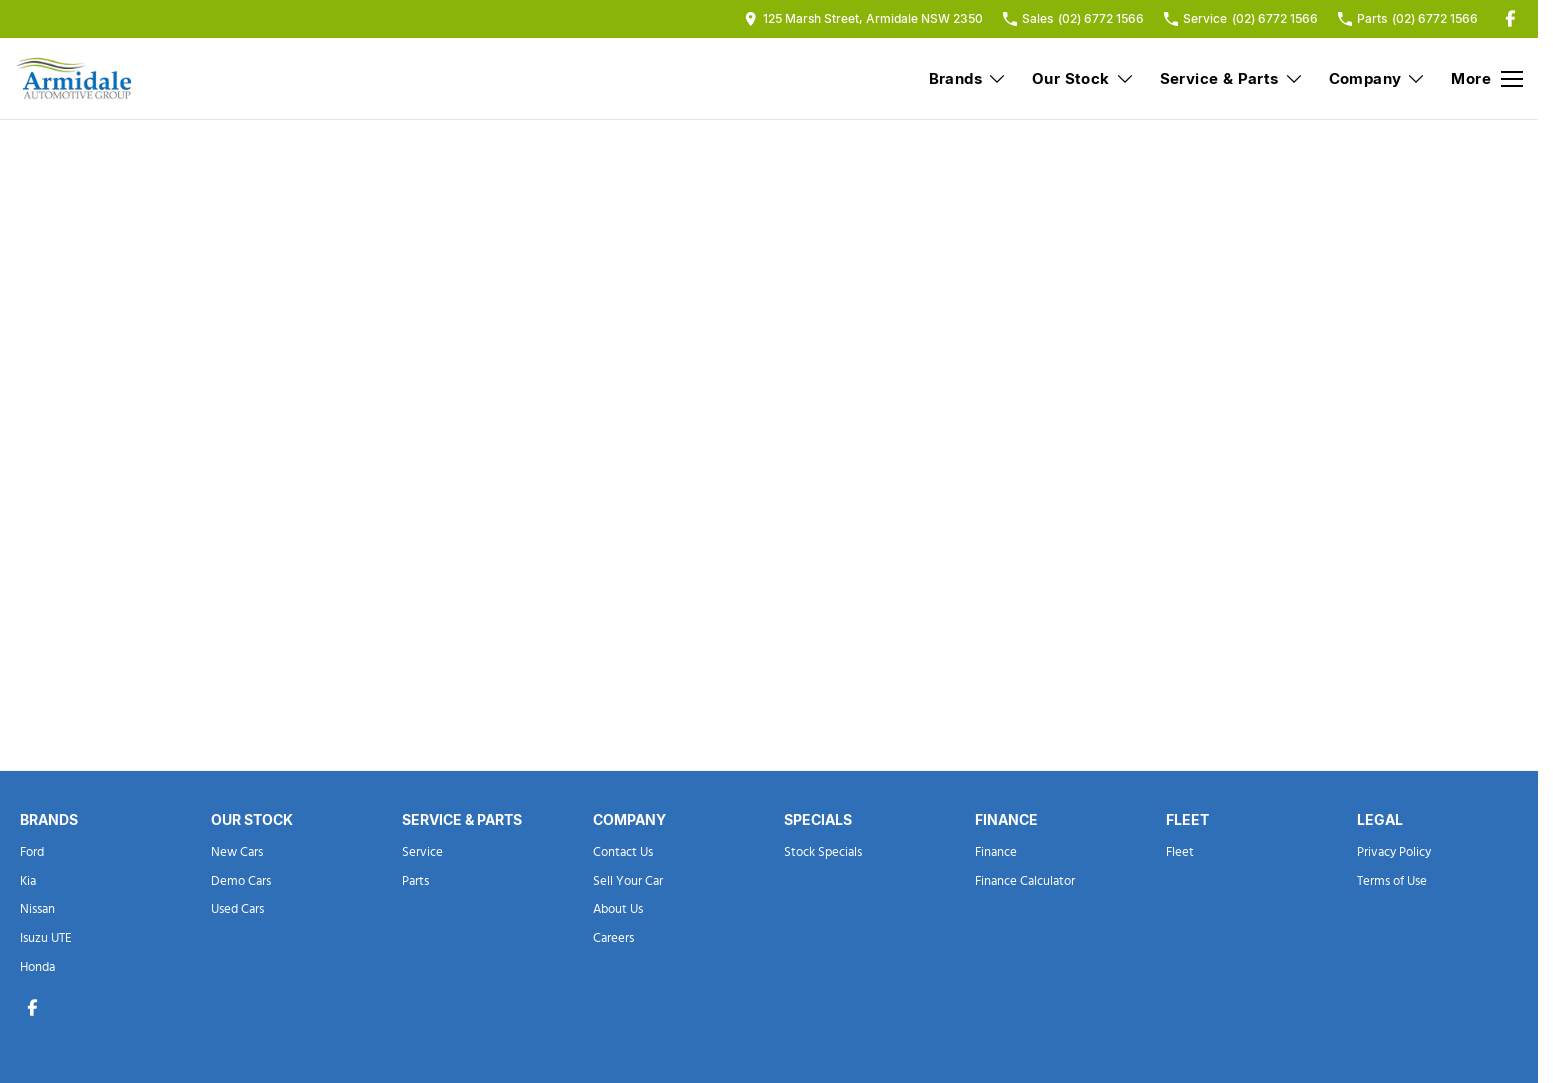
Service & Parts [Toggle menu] (1232, 78)
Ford (32, 852)
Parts (415, 881)
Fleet (1180, 852)
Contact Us (623, 852)
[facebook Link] (1510, 18)
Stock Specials (823, 852)
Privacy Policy (1394, 852)
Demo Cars (241, 881)
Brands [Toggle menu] (968, 78)
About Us (618, 909)
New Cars (237, 852)
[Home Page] (75, 79)
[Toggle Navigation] (1487, 79)
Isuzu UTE (46, 938)
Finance (996, 852)
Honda (37, 967)
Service (422, 852)
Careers (613, 938)
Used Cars (237, 909)
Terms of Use (1392, 881)
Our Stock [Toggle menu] (1083, 78)
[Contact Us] (863, 18)
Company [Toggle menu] (1378, 78)
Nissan (37, 909)
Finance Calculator (1025, 881)
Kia (28, 881)
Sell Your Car (628, 881)
